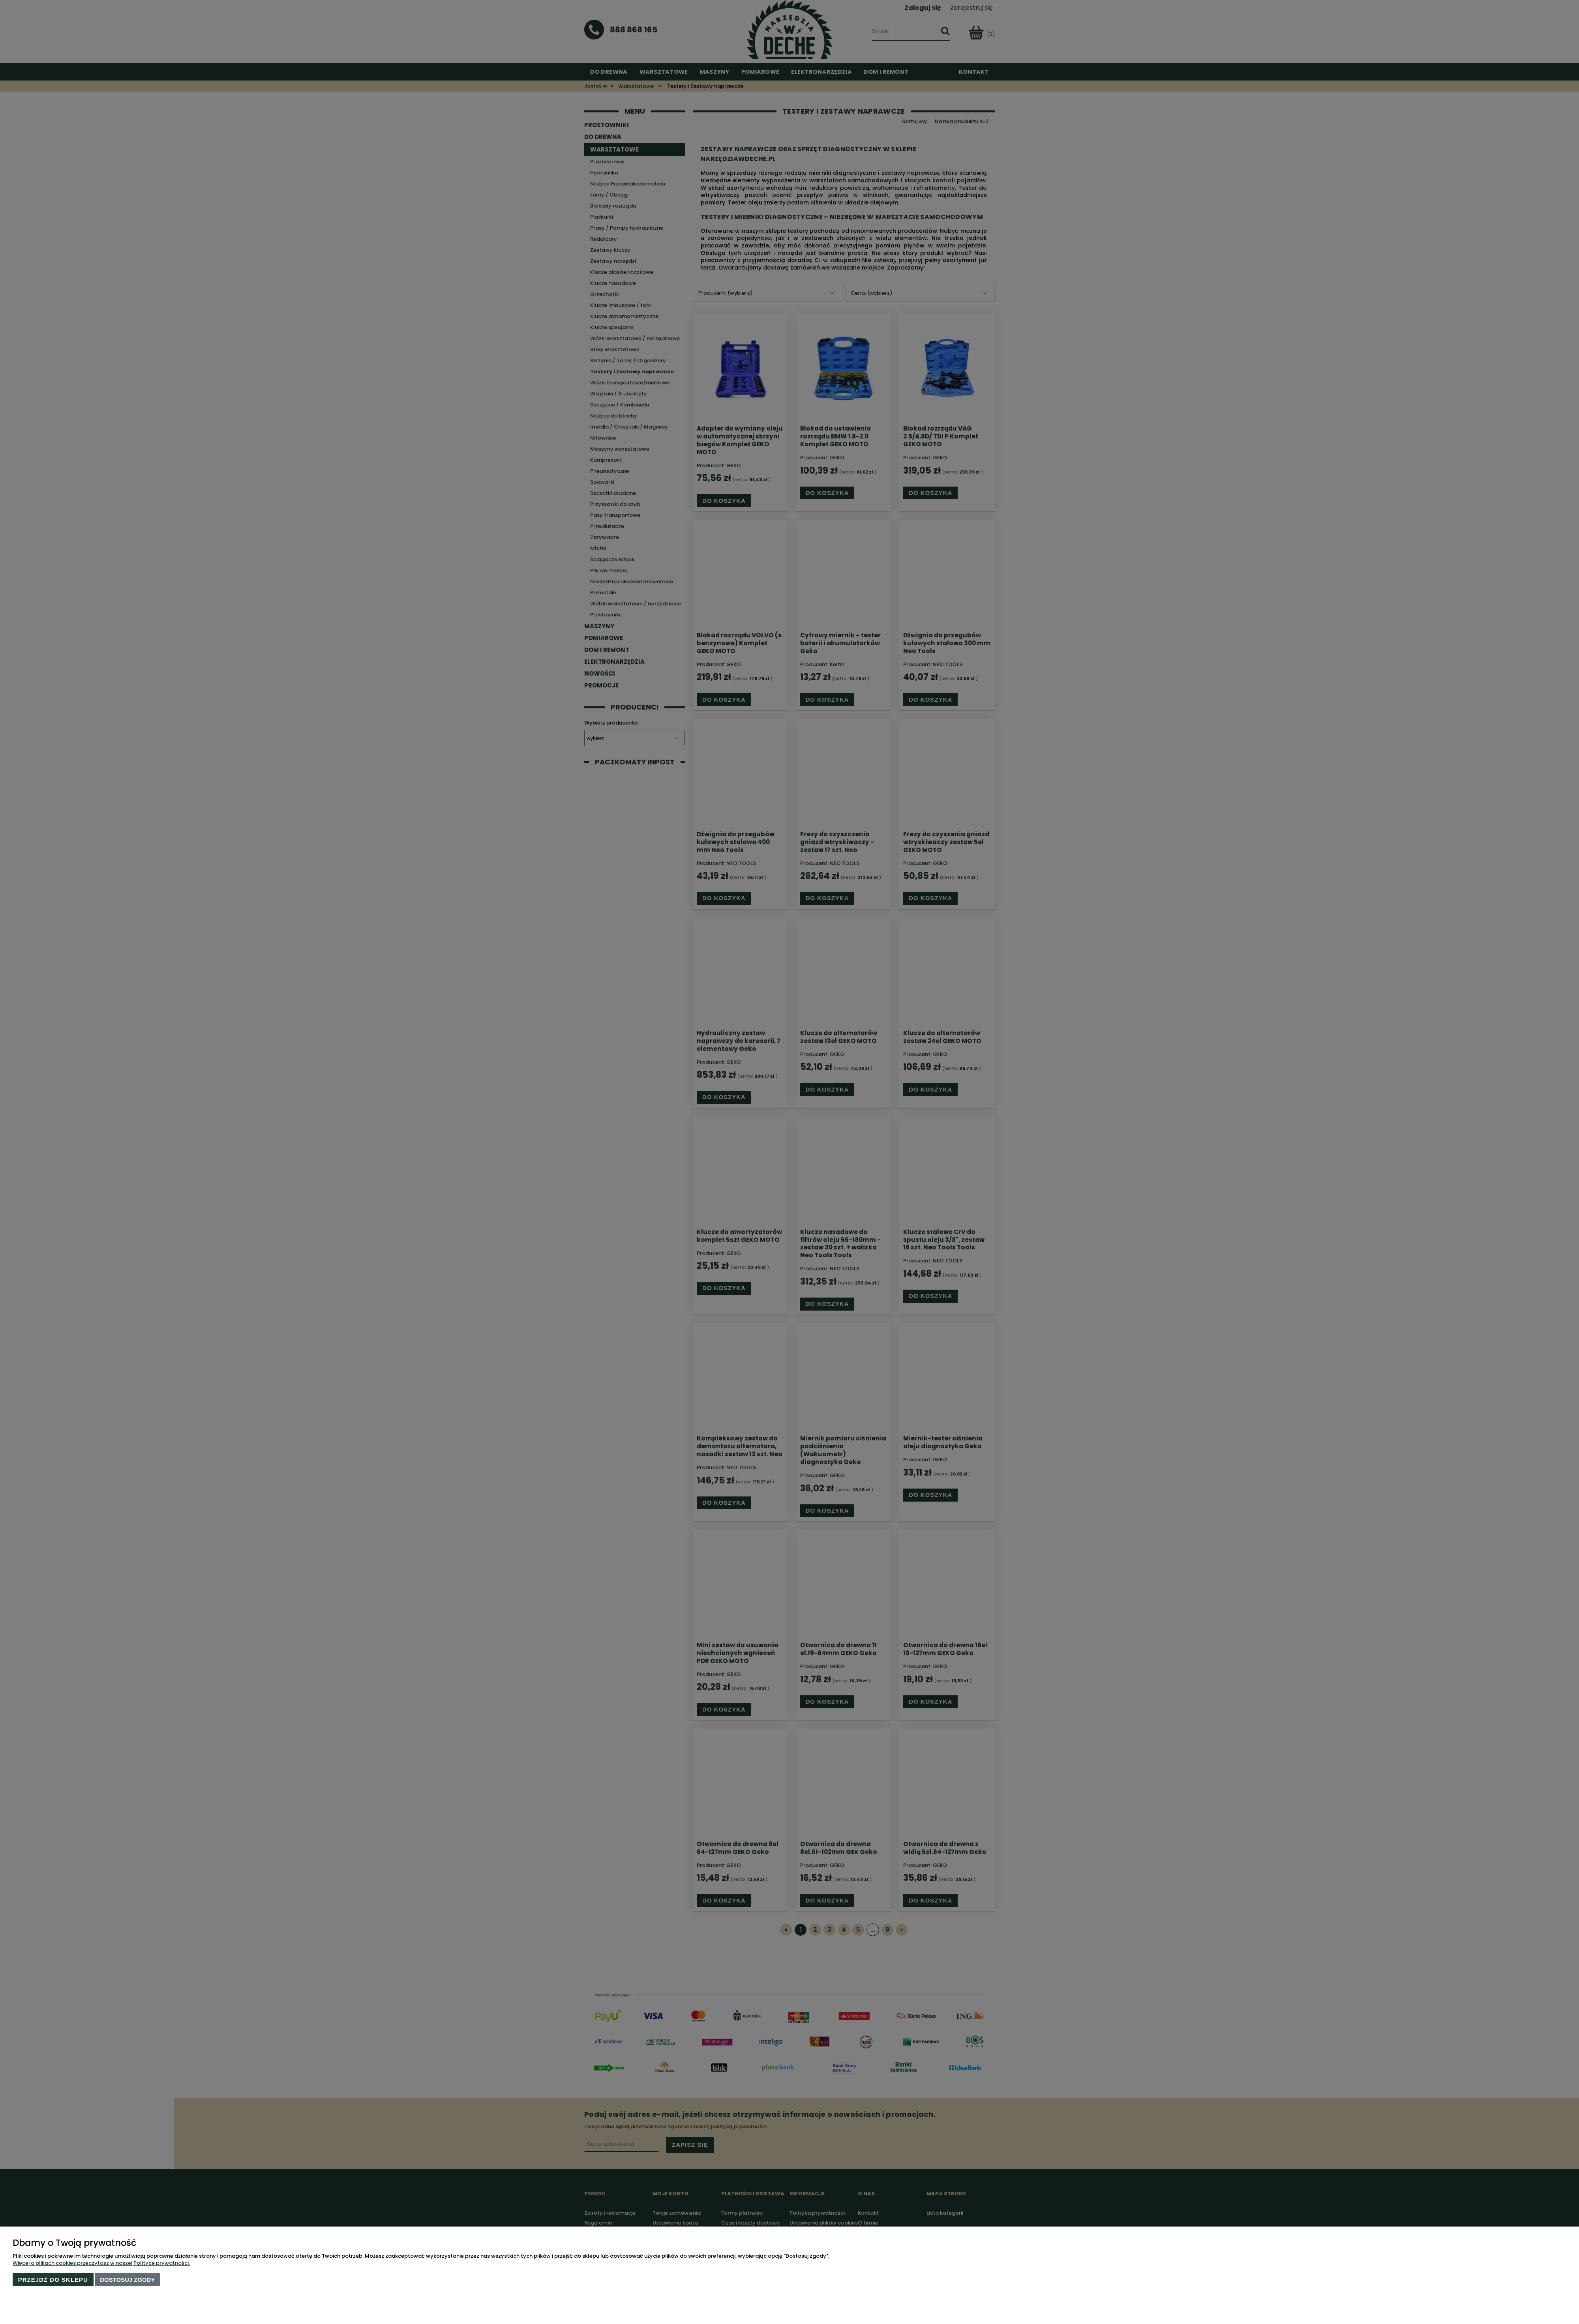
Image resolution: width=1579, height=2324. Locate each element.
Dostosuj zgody (127, 2279)
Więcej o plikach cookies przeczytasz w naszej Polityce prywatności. (101, 2263)
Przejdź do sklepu (53, 2279)
